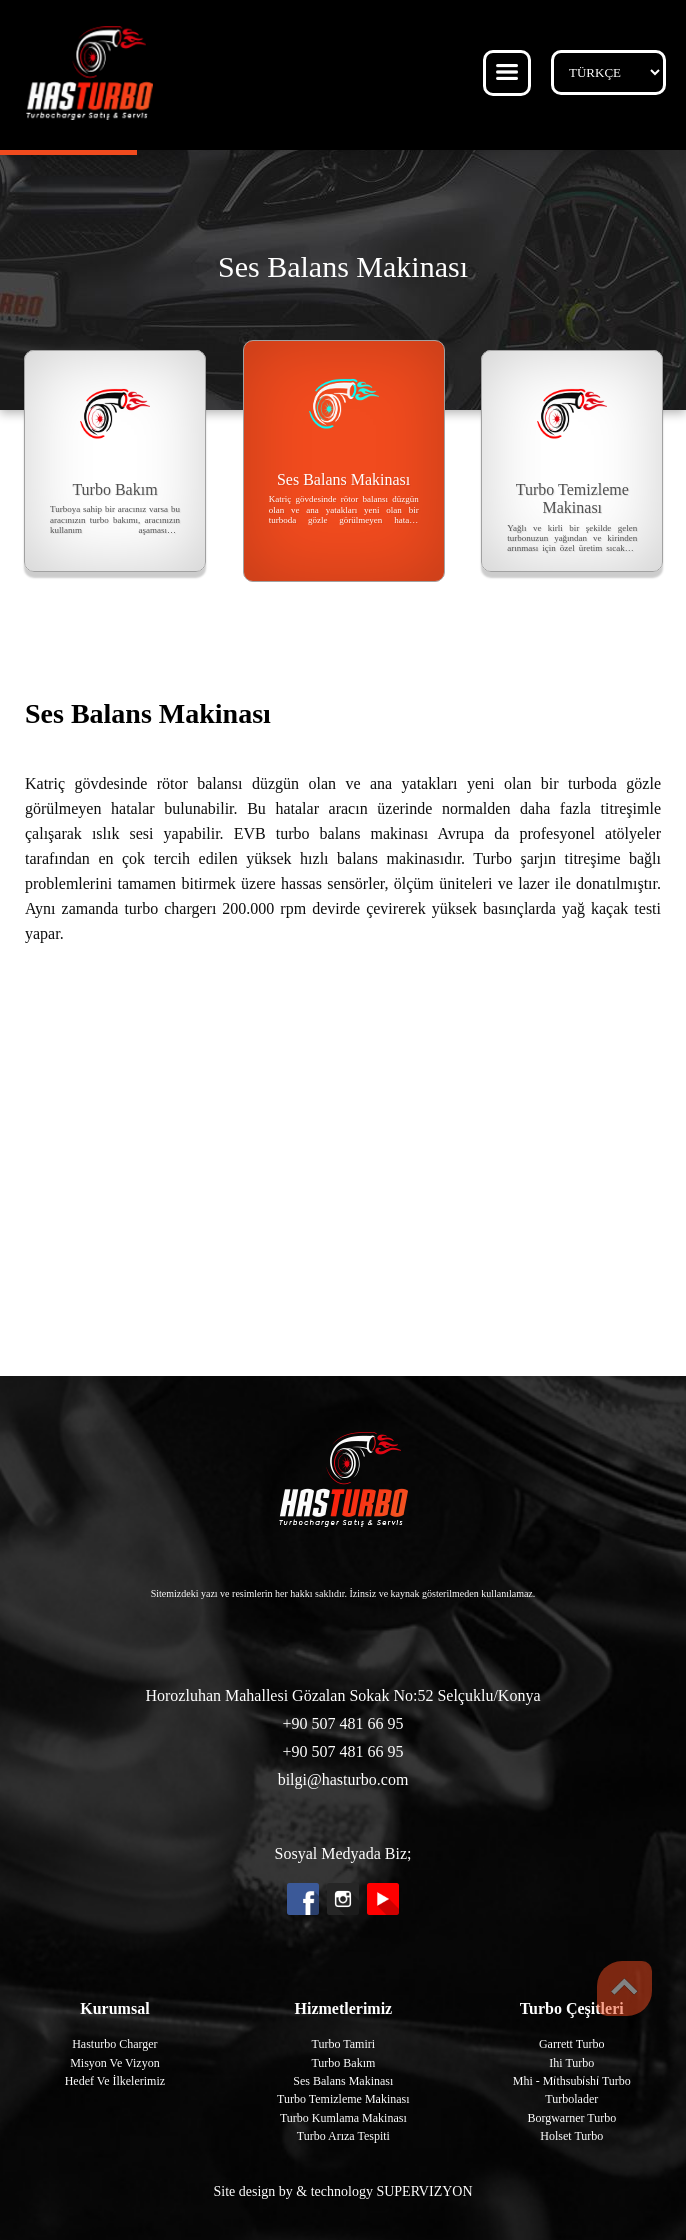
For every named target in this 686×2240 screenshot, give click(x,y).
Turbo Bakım (343, 2063)
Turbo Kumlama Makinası (343, 2118)
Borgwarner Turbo (571, 2118)
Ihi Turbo (571, 2063)
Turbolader (571, 2099)
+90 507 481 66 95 (342, 1723)
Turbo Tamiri (344, 2044)
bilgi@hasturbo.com (343, 1779)
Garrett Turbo (572, 2044)
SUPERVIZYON (424, 2191)
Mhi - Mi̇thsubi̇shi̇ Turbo (572, 2081)
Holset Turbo (571, 2136)
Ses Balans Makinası (343, 2081)
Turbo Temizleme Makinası (343, 2099)
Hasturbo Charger (114, 2044)
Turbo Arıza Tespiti (343, 2136)
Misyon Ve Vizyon (115, 2063)
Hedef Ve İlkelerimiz (115, 2081)
